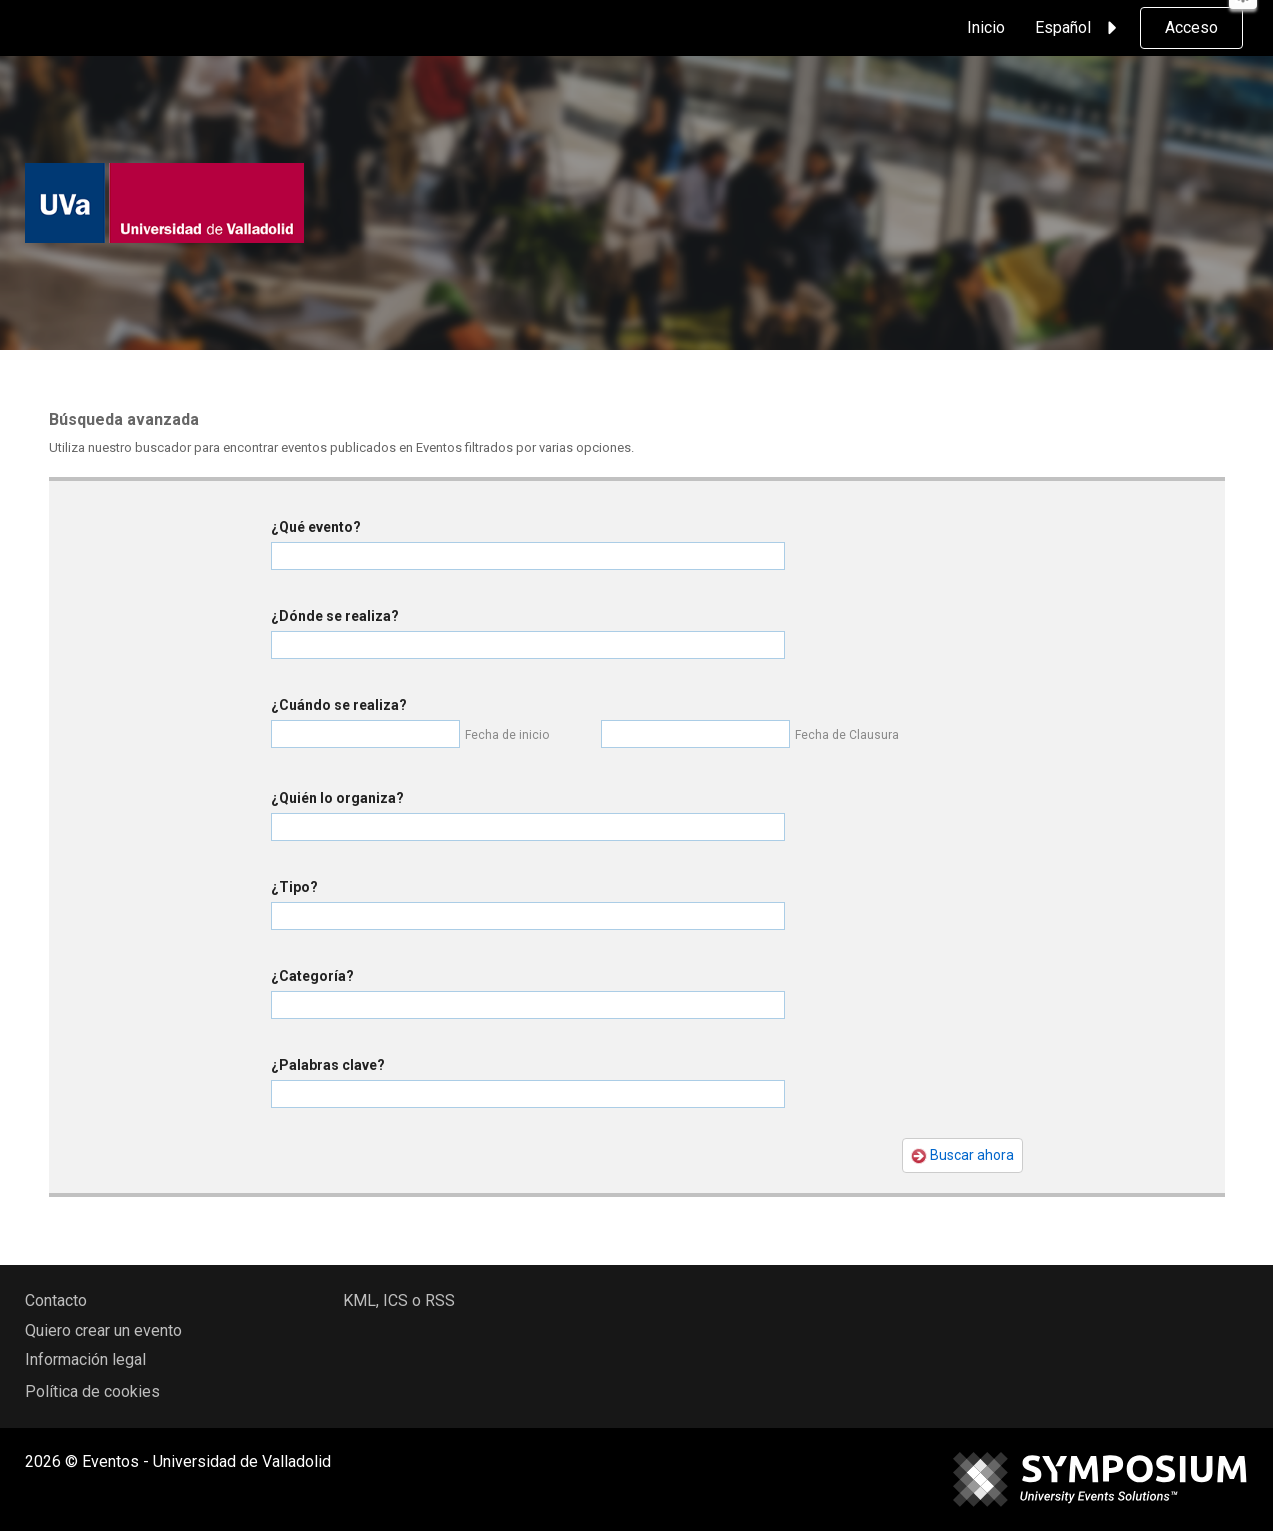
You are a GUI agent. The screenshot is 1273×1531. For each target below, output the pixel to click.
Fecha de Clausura (847, 735)
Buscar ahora (962, 1155)
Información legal (85, 1359)
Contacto (56, 1300)
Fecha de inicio (507, 735)
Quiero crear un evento (103, 1330)
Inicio (986, 27)
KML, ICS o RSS (399, 1300)
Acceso (1191, 27)
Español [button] (1079, 28)
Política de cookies (92, 1391)
